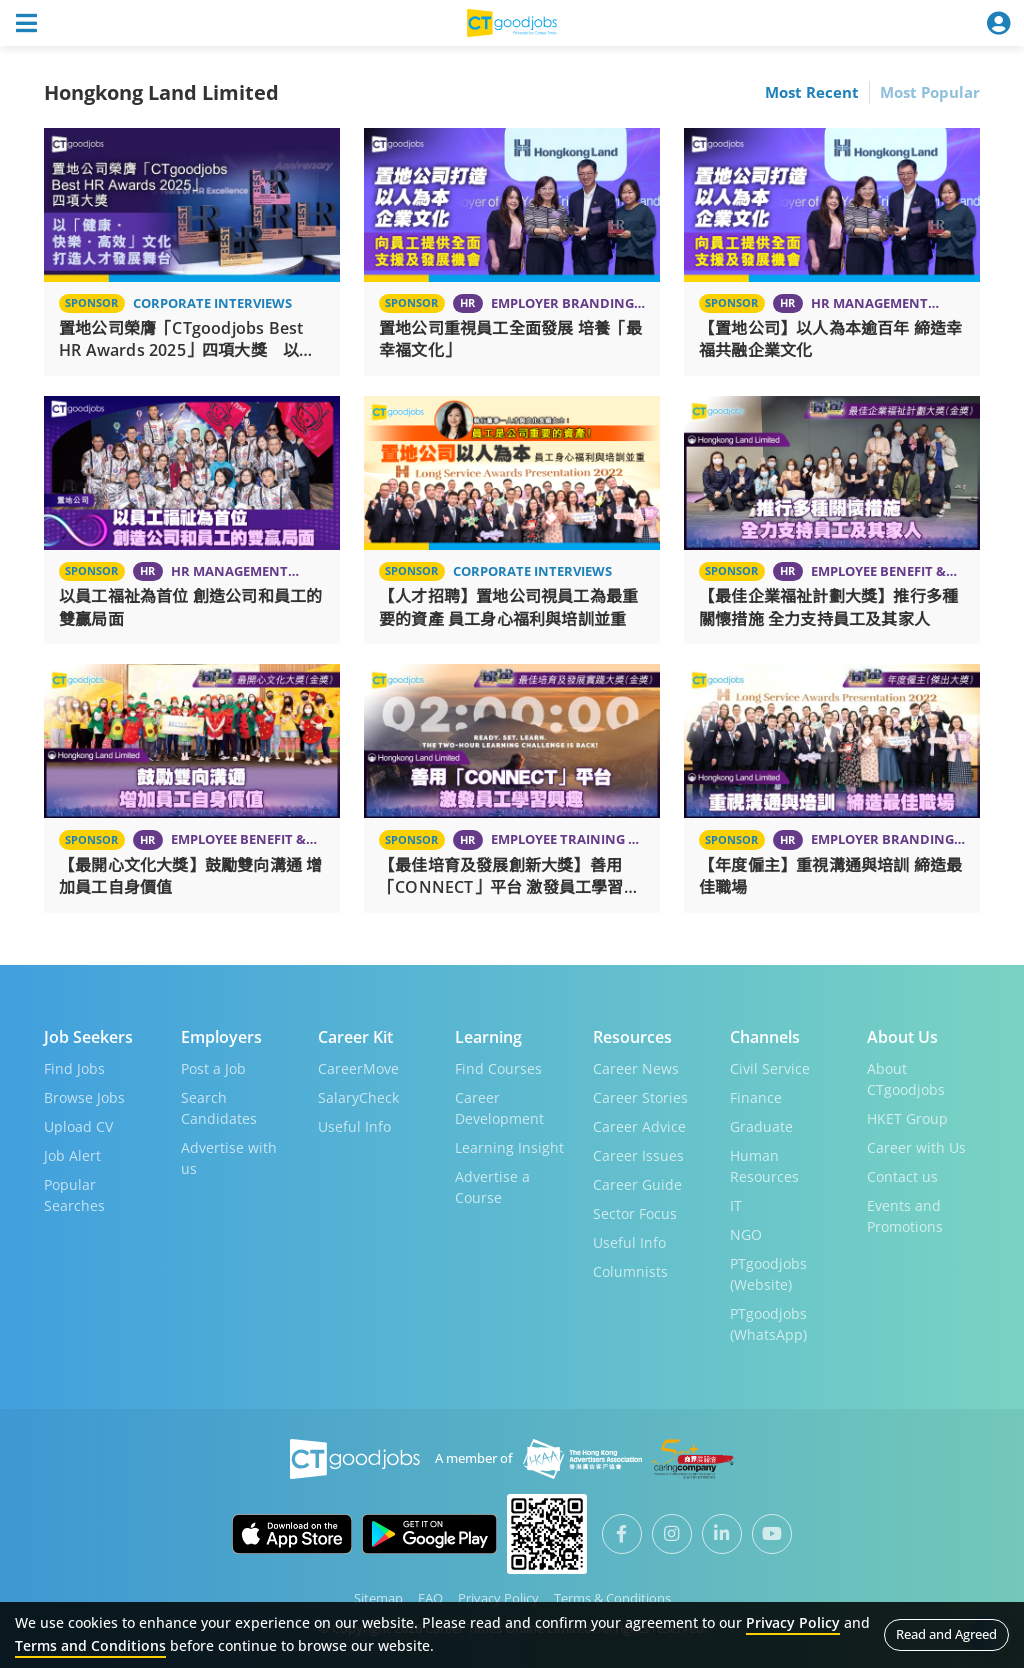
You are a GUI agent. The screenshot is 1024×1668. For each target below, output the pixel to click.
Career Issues (638, 1154)
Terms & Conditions (612, 1597)
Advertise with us (229, 1157)
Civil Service (770, 1067)
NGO (746, 1233)
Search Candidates (219, 1107)
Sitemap (378, 1597)
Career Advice (639, 1125)
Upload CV (78, 1125)
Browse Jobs (84, 1096)
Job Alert (72, 1154)
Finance (756, 1096)
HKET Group (907, 1117)
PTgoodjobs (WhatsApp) (768, 1323)
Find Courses (498, 1067)
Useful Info (354, 1125)
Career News (636, 1067)
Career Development (499, 1107)
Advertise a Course (492, 1186)
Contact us (902, 1175)
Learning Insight (509, 1146)
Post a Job (213, 1067)
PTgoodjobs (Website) (768, 1273)
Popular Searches (74, 1194)
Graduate (761, 1125)
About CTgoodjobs (906, 1078)
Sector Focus (635, 1212)
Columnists (630, 1270)
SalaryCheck (358, 1096)
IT (736, 1204)
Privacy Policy (498, 1597)
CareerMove (358, 1067)
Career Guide (637, 1183)
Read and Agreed (946, 1634)
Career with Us (916, 1146)
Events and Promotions (905, 1215)
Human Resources (764, 1165)
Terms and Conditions (90, 1645)
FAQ (430, 1597)
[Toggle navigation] (26, 23)
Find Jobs (74, 1067)
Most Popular (930, 92)
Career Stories (640, 1096)
